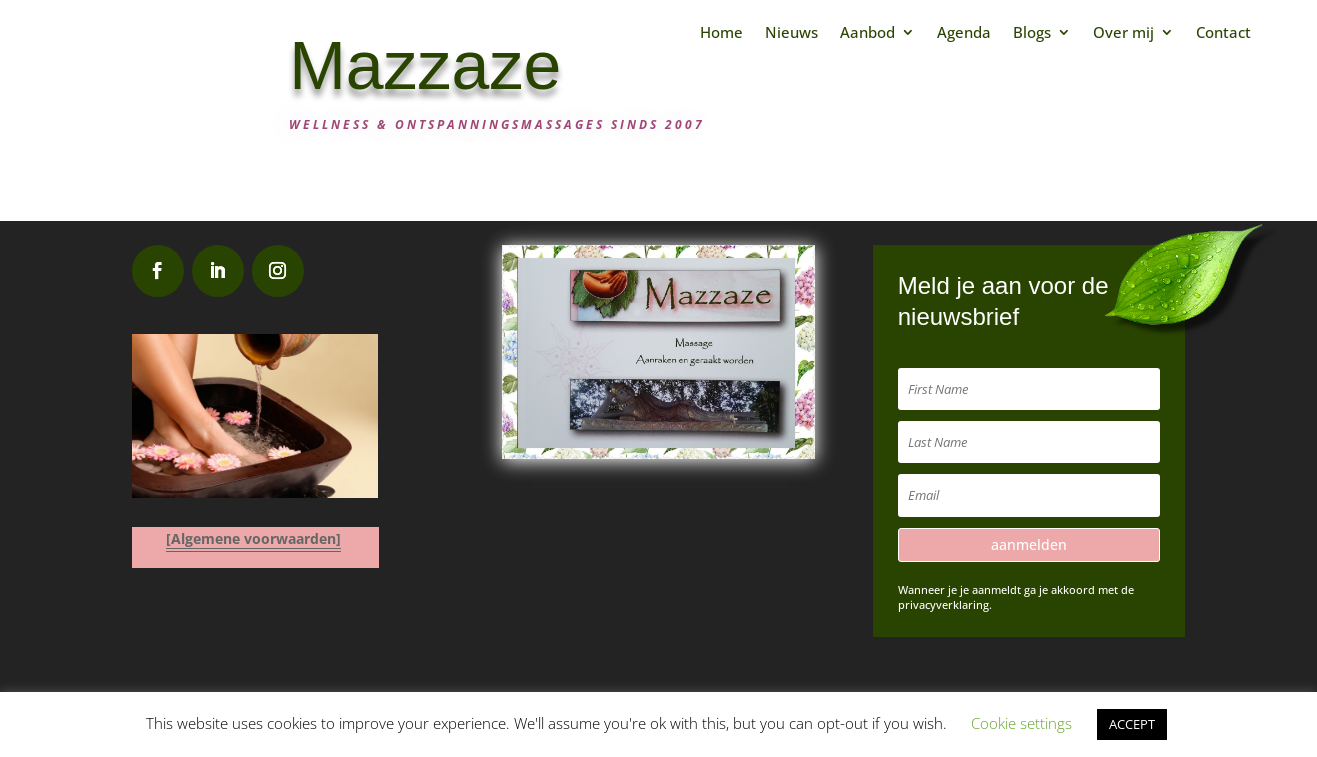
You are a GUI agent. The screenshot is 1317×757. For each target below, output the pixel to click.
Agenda (964, 32)
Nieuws (791, 32)
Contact (1223, 32)
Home (721, 32)
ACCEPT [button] (1132, 724)
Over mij (1123, 32)
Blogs (1032, 32)
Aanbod (867, 32)
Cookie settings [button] (1021, 723)
